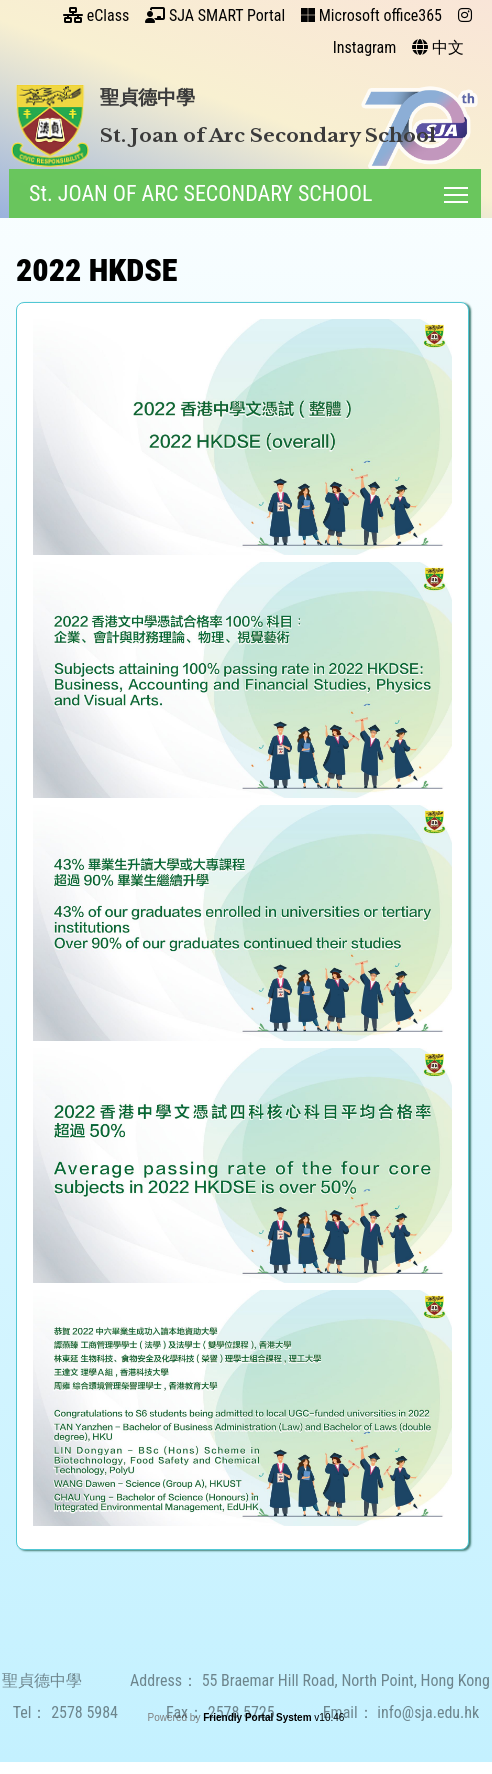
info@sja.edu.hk (428, 1729)
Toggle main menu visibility (455, 190)
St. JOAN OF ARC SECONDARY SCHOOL (198, 193)
